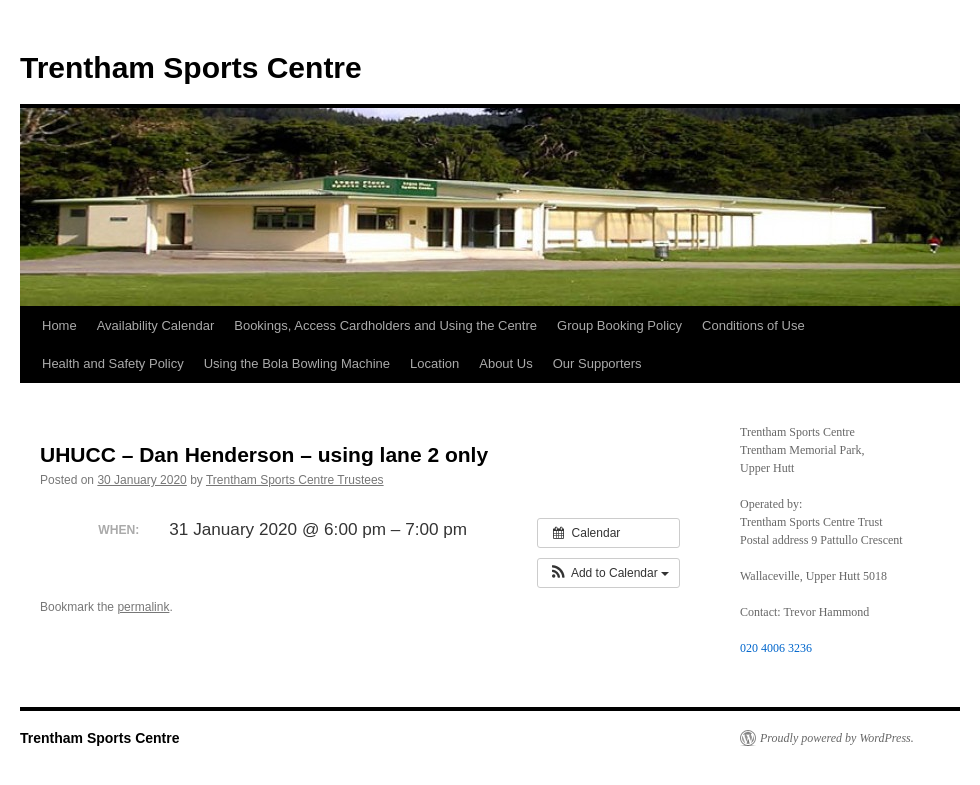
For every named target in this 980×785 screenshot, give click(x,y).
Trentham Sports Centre (191, 67)
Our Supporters (597, 363)
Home (59, 325)
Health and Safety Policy (113, 363)
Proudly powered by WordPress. (837, 738)
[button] (608, 573)
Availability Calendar (156, 325)
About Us (505, 363)
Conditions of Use (753, 325)
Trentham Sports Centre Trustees (295, 480)
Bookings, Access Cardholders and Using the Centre (385, 325)
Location (434, 363)
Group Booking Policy (619, 325)
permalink (143, 607)
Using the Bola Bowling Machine (297, 363)
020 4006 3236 (776, 648)
